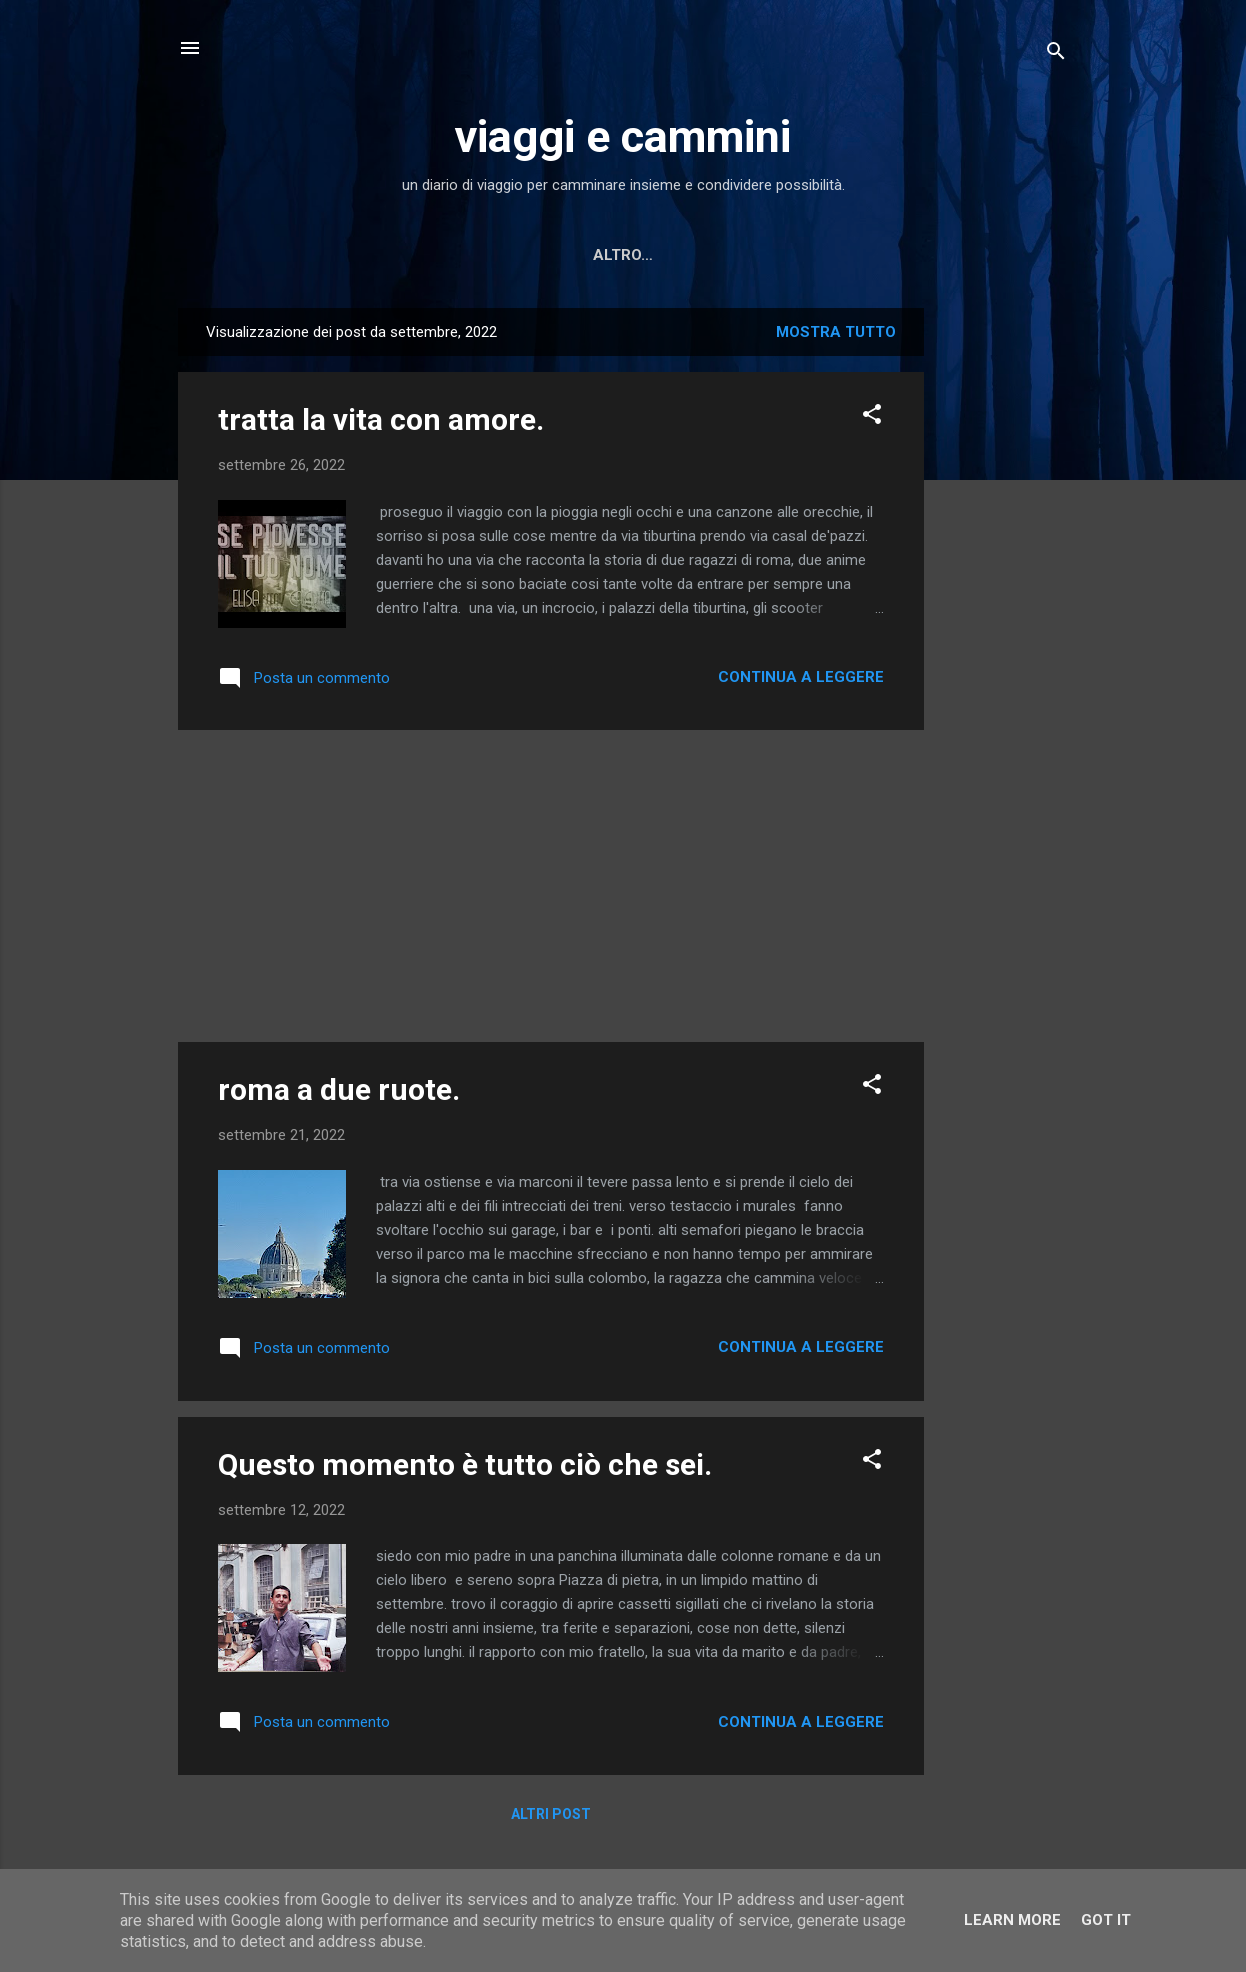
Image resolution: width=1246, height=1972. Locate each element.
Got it (1106, 1920)
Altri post (551, 1814)
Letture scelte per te (609, 255)
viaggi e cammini (623, 136)
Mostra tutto (836, 332)
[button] (872, 417)
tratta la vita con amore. (381, 419)
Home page (438, 255)
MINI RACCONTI (794, 255)
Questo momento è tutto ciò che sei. (465, 1464)
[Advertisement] (1004, 608)
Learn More (1012, 1920)
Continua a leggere (801, 677)
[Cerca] (1056, 54)
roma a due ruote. (339, 1089)
